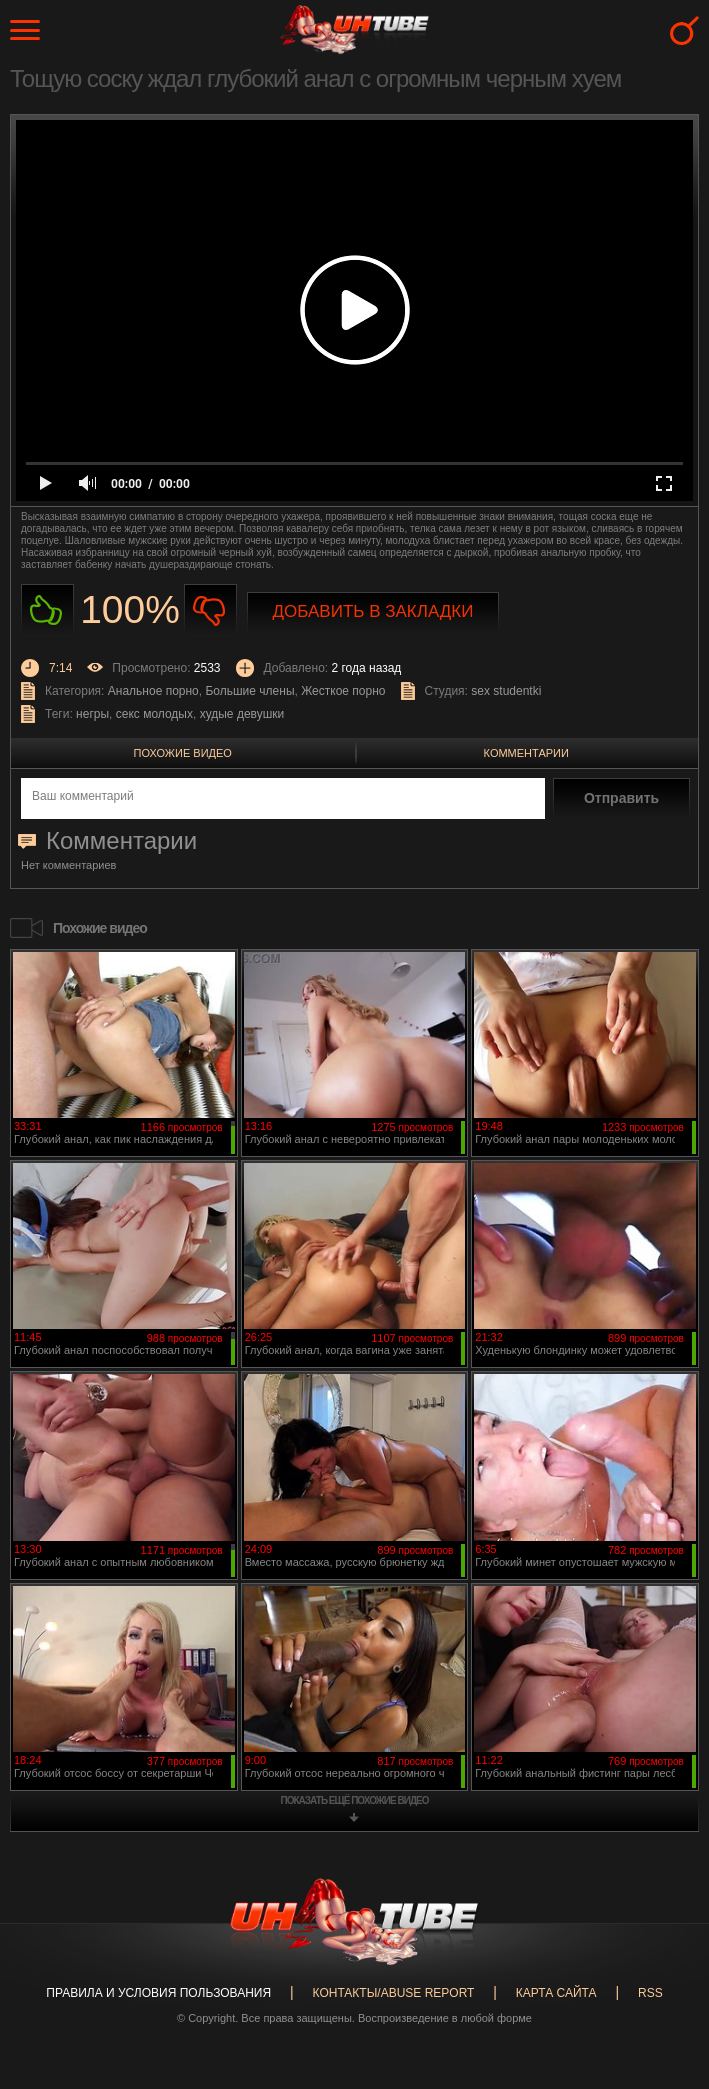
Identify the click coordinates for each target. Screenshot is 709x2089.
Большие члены (249, 691)
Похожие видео (183, 753)
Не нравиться (210, 610)
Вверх (664, 1963)
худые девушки (242, 714)
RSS (650, 1993)
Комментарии (526, 753)
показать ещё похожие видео (355, 1800)
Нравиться (47, 610)
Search (684, 30)
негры (92, 714)
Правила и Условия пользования (158, 1993)
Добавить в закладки (373, 611)
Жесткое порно (343, 691)
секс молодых (154, 714)
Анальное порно (153, 691)
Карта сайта (556, 1993)
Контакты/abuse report (394, 1993)
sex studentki (506, 691)
